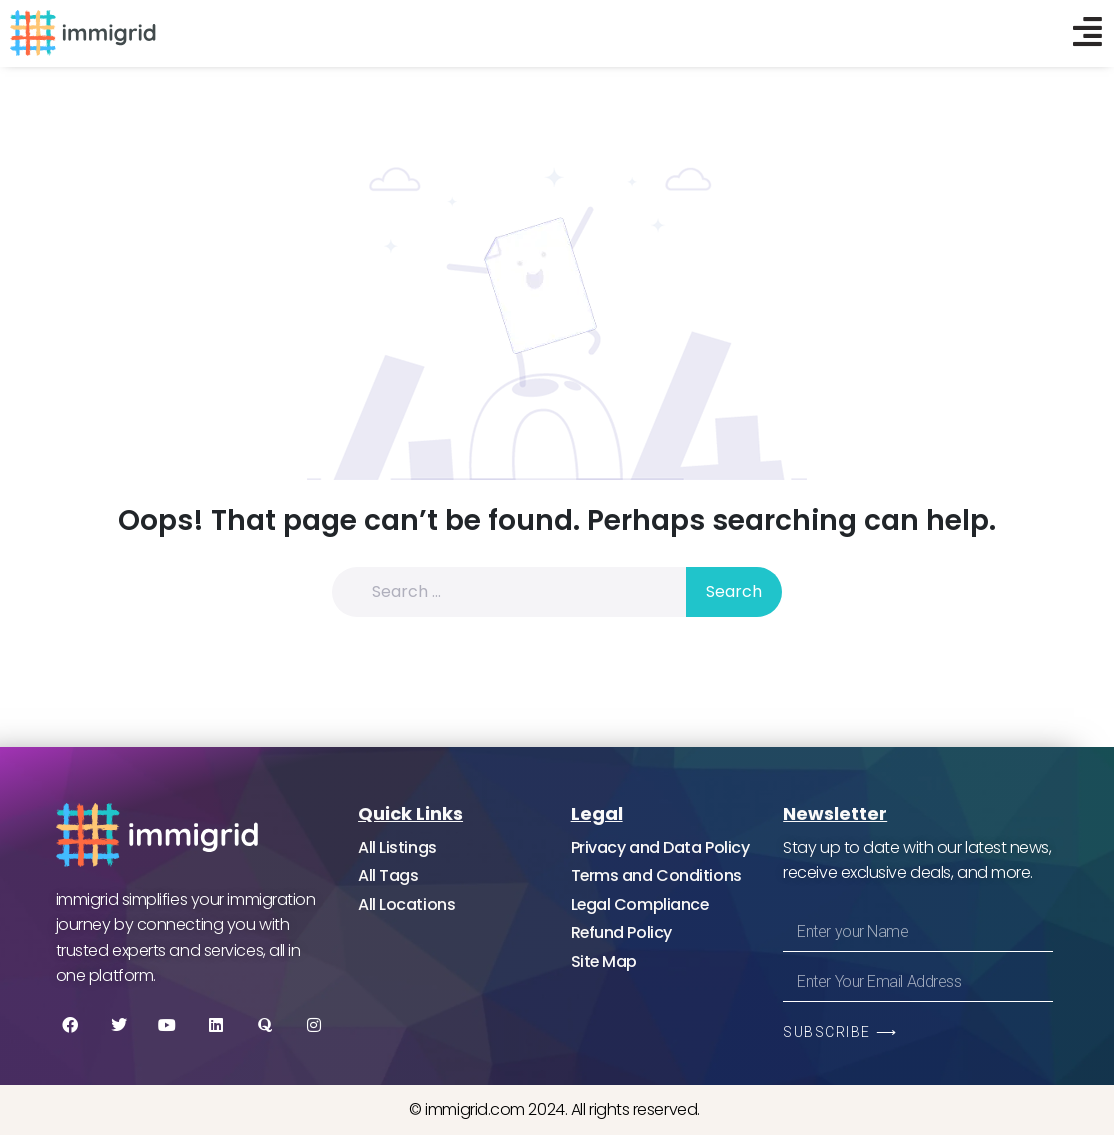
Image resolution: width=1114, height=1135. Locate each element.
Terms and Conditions (657, 875)
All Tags (388, 875)
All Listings (397, 847)
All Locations (406, 904)
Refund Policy (622, 932)
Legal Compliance (641, 904)
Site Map (604, 961)
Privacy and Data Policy (660, 847)
